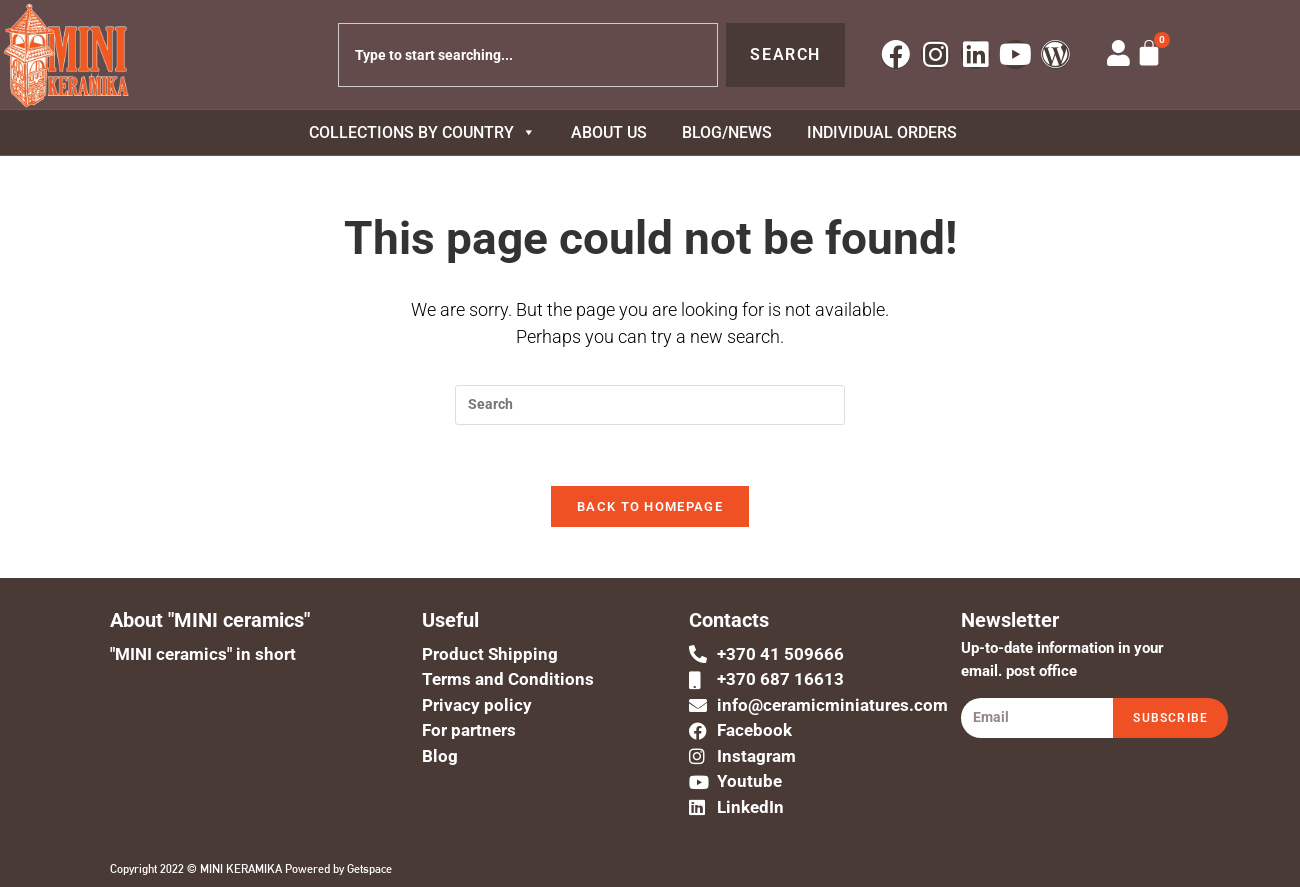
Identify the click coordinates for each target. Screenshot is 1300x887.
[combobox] (528, 55)
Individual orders (882, 132)
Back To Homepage (650, 506)
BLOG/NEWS (727, 132)
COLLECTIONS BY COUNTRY (422, 132)
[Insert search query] (650, 405)
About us (609, 132)
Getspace (369, 869)
